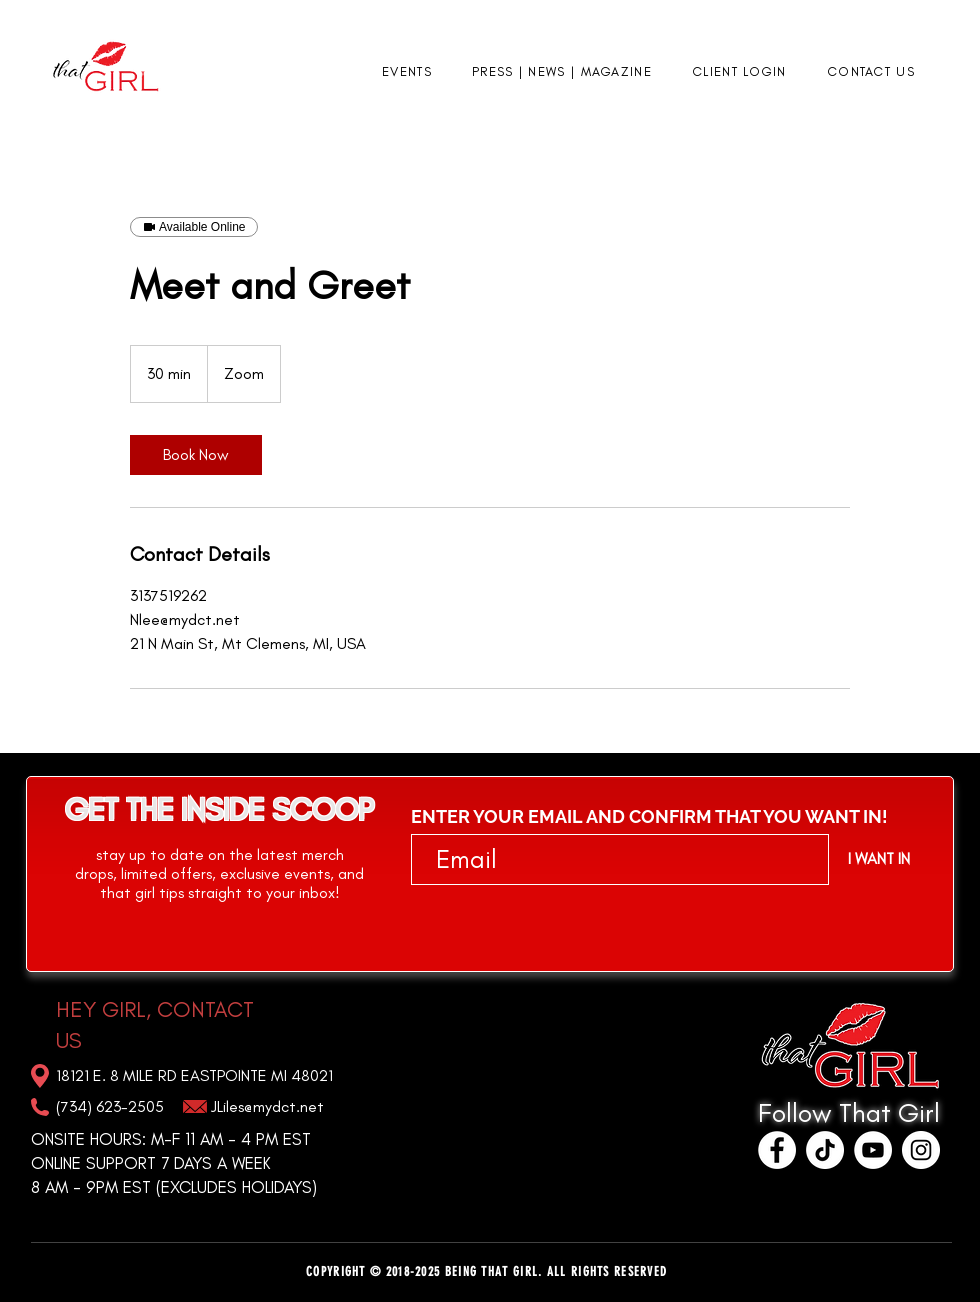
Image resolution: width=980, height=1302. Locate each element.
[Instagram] (921, 1150)
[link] (196, 455)
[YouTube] (873, 1150)
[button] (407, 72)
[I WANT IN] (878, 859)
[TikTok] (825, 1150)
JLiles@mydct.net (267, 1106)
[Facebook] (777, 1150)
